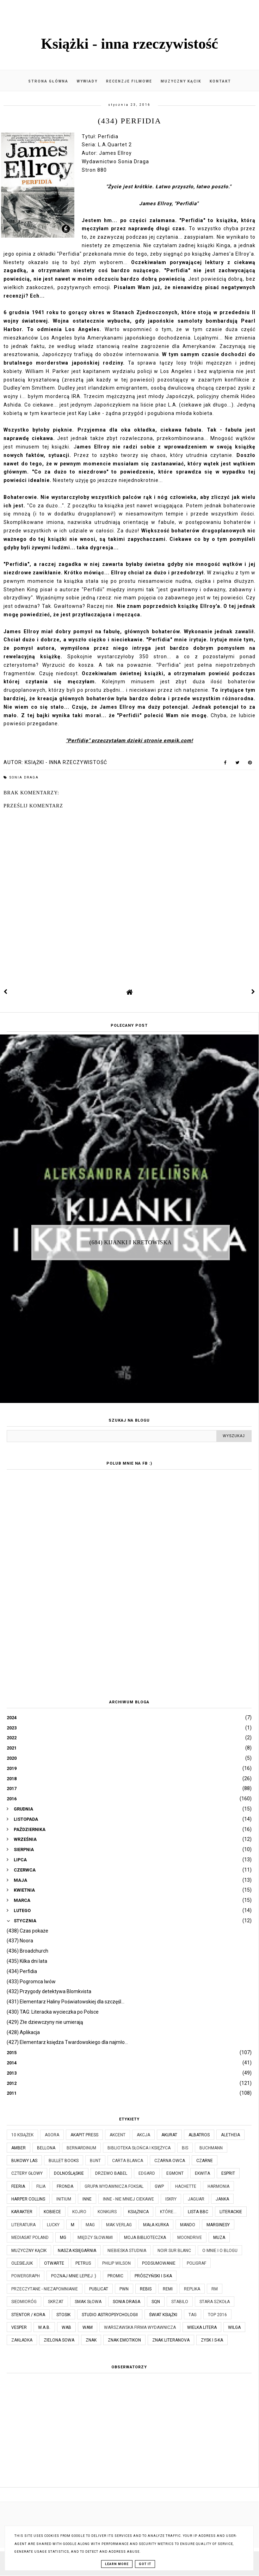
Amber (18, 2147)
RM (214, 2289)
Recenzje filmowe (129, 81)
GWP (159, 2186)
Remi (168, 2289)
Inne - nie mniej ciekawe (128, 2199)
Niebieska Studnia (126, 2250)
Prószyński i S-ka (153, 2275)
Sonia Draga (24, 777)
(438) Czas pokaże (27, 1931)
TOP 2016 (217, 2314)
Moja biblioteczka (145, 2237)
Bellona (46, 2147)
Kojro (79, 2211)
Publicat (98, 2289)
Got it (145, 2564)
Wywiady (87, 81)
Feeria (18, 2186)
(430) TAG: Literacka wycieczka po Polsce (53, 2012)
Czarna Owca (169, 2160)
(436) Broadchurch (27, 1951)
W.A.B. (44, 2327)
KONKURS (107, 2211)
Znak (91, 2340)
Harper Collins (28, 2199)
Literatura (23, 2224)
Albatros (199, 2134)
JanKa (222, 2199)
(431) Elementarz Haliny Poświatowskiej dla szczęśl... (65, 2001)
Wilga (234, 2327)
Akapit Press (84, 2134)
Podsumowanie (158, 2263)
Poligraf (196, 2263)
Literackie (231, 2211)
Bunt (95, 2160)
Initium (63, 2199)
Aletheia (230, 2134)
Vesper (19, 2327)
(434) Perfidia (22, 1971)
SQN (156, 2301)
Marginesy (218, 2224)
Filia (40, 2186)
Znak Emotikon (124, 2340)
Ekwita (202, 2173)
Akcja (143, 2134)
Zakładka (21, 2340)
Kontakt (220, 81)
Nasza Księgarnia (77, 2250)
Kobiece (52, 2211)
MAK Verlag (119, 2224)
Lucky (53, 2224)
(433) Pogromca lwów (31, 1981)
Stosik (63, 2314)
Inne (87, 2199)
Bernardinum (81, 2147)
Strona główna (48, 81)
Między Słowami (95, 2237)
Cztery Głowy (27, 2173)
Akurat (169, 2134)
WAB (66, 2327)
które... (168, 2211)
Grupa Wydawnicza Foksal (114, 2186)
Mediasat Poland (30, 2237)
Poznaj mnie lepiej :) (73, 2275)
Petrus (83, 2263)
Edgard (146, 2173)
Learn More (117, 2564)
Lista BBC (198, 2211)
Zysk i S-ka (212, 2340)
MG (63, 2237)
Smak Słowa (88, 2301)
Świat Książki (163, 2314)
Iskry (171, 2199)
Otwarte (54, 2263)
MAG (90, 2224)
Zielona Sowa (59, 2340)
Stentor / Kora (28, 2314)
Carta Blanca (127, 2160)
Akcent (117, 2134)
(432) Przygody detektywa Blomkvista (49, 1991)
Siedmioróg (24, 2301)
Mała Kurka (156, 2224)
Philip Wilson (116, 2263)
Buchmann (211, 2147)
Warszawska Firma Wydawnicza (140, 2327)
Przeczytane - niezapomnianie (44, 2289)
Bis (185, 2147)
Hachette (185, 2186)
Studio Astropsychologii (110, 2314)
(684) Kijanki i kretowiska (131, 1242)
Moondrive (189, 2237)
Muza (219, 2237)
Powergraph (25, 2275)
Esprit (228, 2173)
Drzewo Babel (111, 2173)
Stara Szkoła (214, 2301)
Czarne (204, 2160)
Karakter (21, 2211)
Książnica (138, 2211)
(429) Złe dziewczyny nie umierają (45, 2022)
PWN (124, 2289)
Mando (187, 2224)
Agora (52, 2134)
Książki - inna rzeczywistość (129, 44)
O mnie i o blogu (220, 2250)
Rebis (146, 2289)
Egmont (175, 2173)
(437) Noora (20, 1940)
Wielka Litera (202, 2327)
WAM (87, 2327)
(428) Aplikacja (23, 2032)
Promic (115, 2275)
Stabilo (179, 2301)
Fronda (65, 2186)
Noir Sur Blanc (174, 2250)
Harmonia (218, 2186)
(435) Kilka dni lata (27, 1961)
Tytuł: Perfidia (100, 136)
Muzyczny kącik (181, 81)
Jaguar (196, 2199)
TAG (193, 2314)
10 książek (22, 2134)
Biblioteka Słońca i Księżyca (139, 2147)
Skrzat (55, 2301)
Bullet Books (64, 2160)
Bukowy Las (24, 2160)
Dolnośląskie (69, 2173)
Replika (192, 2289)
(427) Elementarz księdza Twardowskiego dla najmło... (67, 2042)
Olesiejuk (22, 2263)
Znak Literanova (171, 2340)
